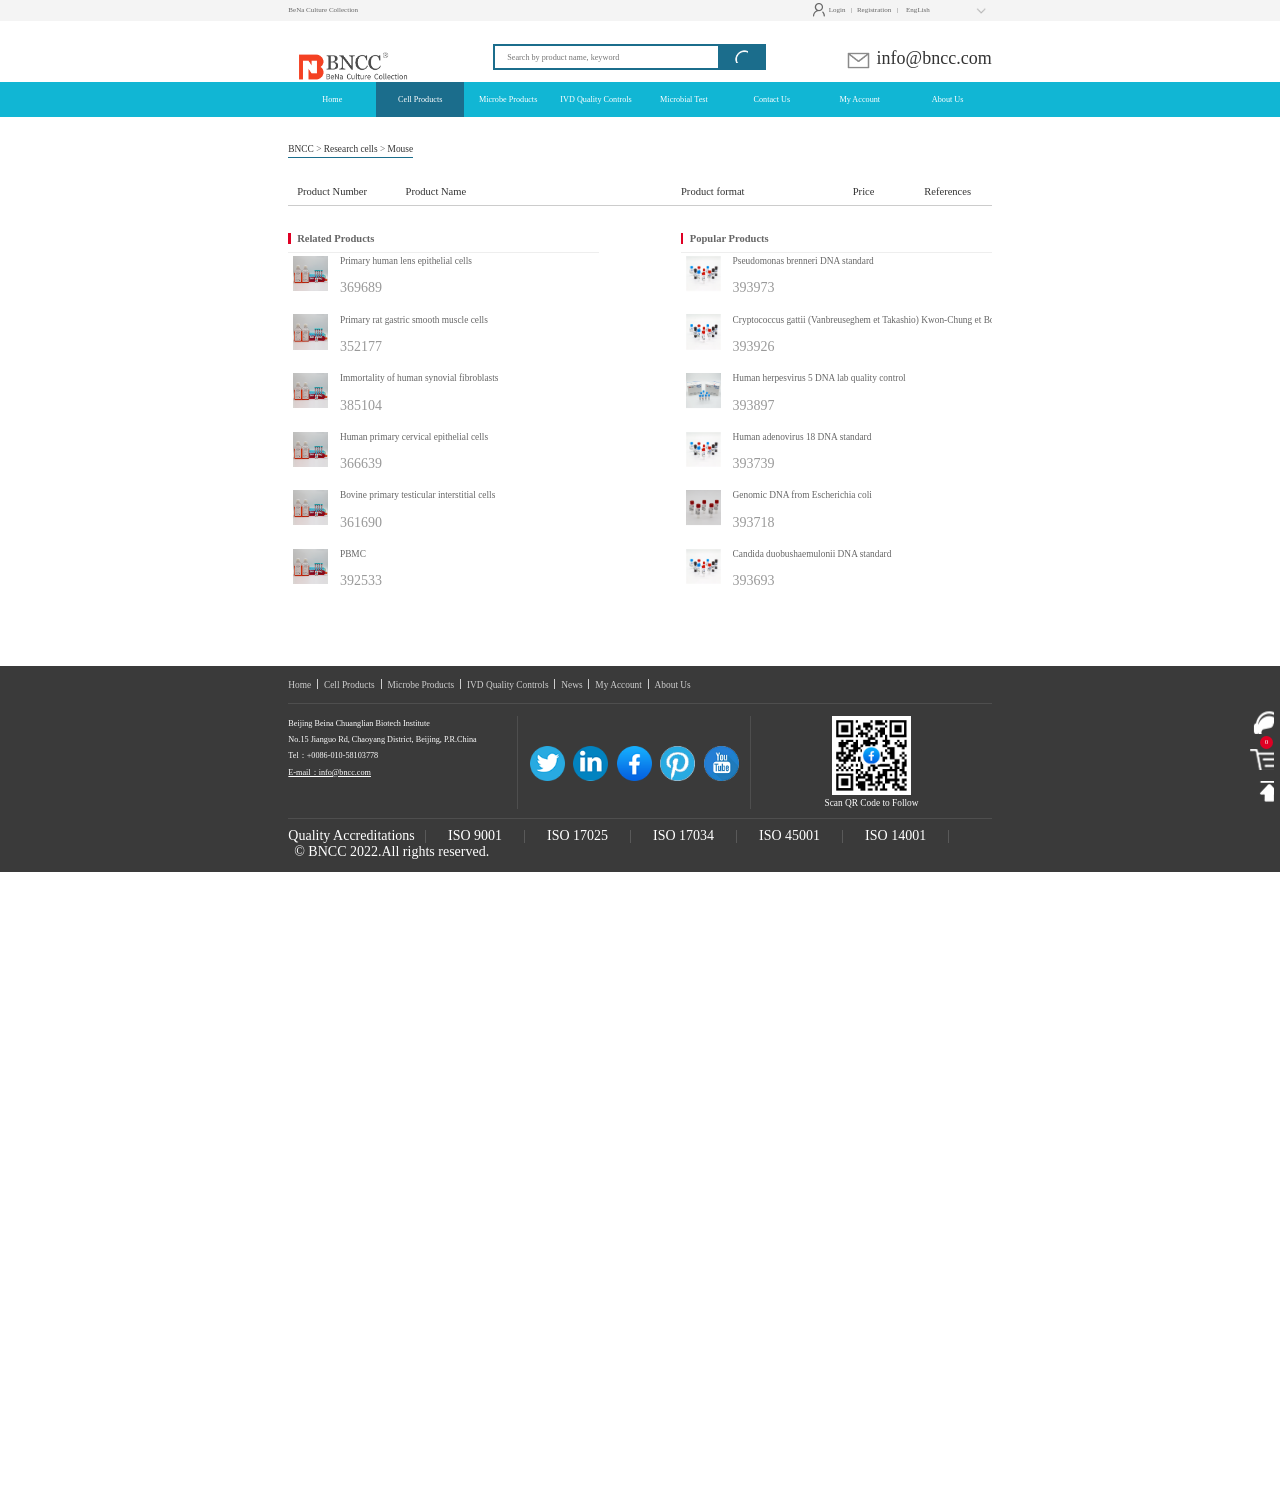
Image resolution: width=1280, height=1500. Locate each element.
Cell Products (349, 685)
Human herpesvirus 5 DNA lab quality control (819, 378)
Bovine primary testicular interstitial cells (417, 495)
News (571, 685)
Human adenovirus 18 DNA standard (802, 437)
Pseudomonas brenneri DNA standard (803, 261)
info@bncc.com (918, 58)
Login (831, 10)
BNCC (301, 149)
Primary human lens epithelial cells (406, 261)
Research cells (351, 149)
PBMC (353, 554)
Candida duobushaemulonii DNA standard (812, 554)
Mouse (400, 149)
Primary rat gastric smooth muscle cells (414, 320)
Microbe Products (420, 685)
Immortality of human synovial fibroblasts (419, 378)
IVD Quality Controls (508, 685)
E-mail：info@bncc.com (329, 772)
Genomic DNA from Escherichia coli (802, 495)
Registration (874, 10)
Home (299, 685)
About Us (673, 685)
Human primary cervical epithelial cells (414, 437)
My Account (618, 685)
